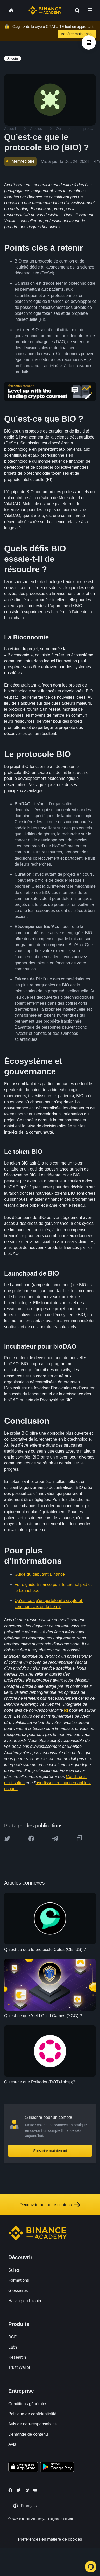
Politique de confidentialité (32, 2414)
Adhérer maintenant (77, 34)
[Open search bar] (75, 10)
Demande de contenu (28, 2434)
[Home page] (44, 10)
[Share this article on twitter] (7, 1838)
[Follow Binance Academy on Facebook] (10, 2490)
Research (17, 2357)
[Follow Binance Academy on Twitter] (19, 2490)
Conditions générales (27, 2404)
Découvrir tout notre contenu (50, 2204)
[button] (90, 10)
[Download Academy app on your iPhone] (23, 2467)
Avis (12, 2444)
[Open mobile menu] (89, 10)
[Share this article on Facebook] (31, 1838)
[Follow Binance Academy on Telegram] (27, 2490)
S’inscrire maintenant (50, 2151)
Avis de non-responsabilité (32, 2424)
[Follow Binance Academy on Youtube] (35, 2490)
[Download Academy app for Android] (57, 2467)
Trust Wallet (19, 2367)
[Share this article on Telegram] (55, 1838)
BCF (12, 2337)
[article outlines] (89, 42)
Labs (12, 2347)
